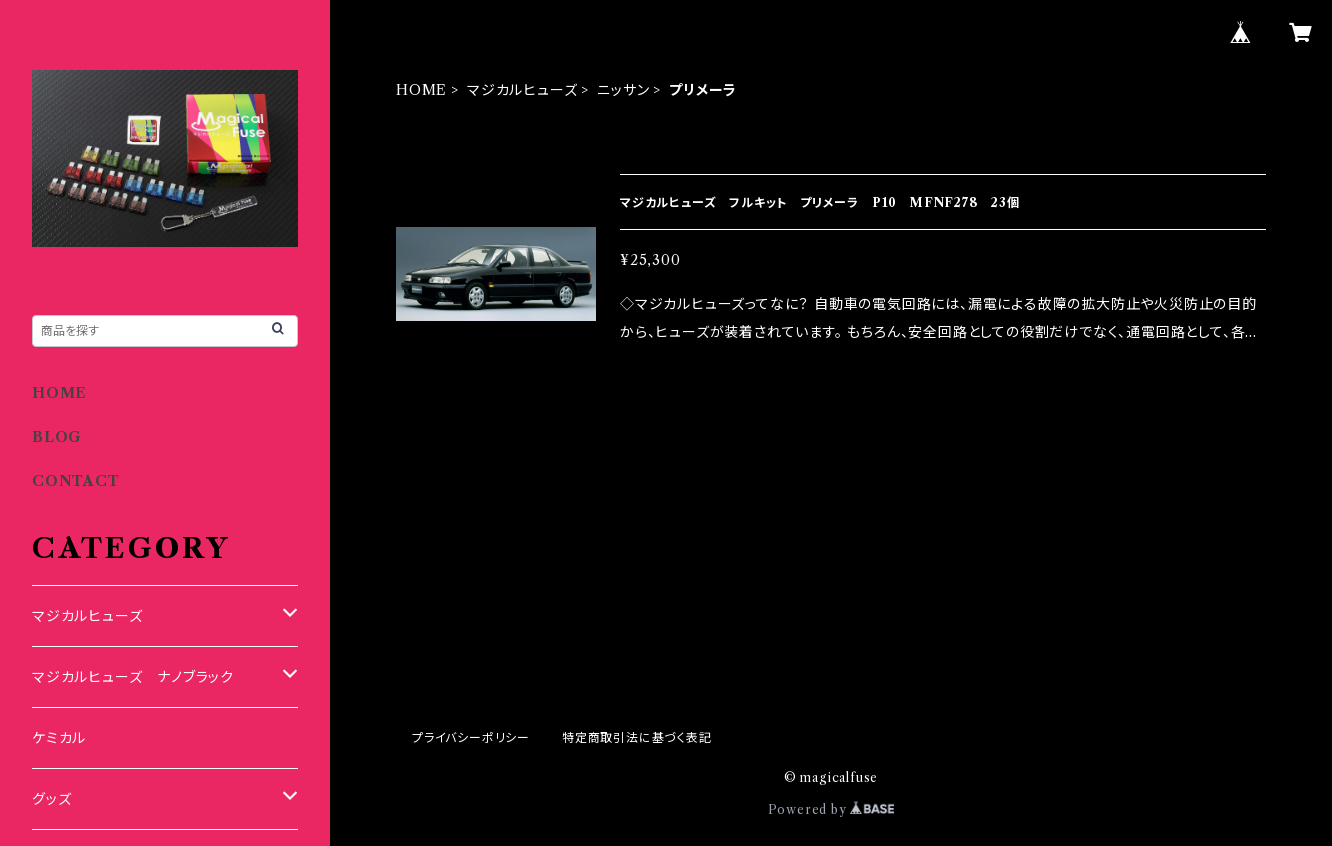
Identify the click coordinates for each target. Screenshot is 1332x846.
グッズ (51, 799)
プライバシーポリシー (471, 737)
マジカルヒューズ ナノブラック (133, 677)
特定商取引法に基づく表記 (637, 737)
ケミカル (59, 738)
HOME (421, 90)
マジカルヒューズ (522, 90)
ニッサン (623, 90)
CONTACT (76, 481)
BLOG (57, 437)
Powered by (831, 809)
